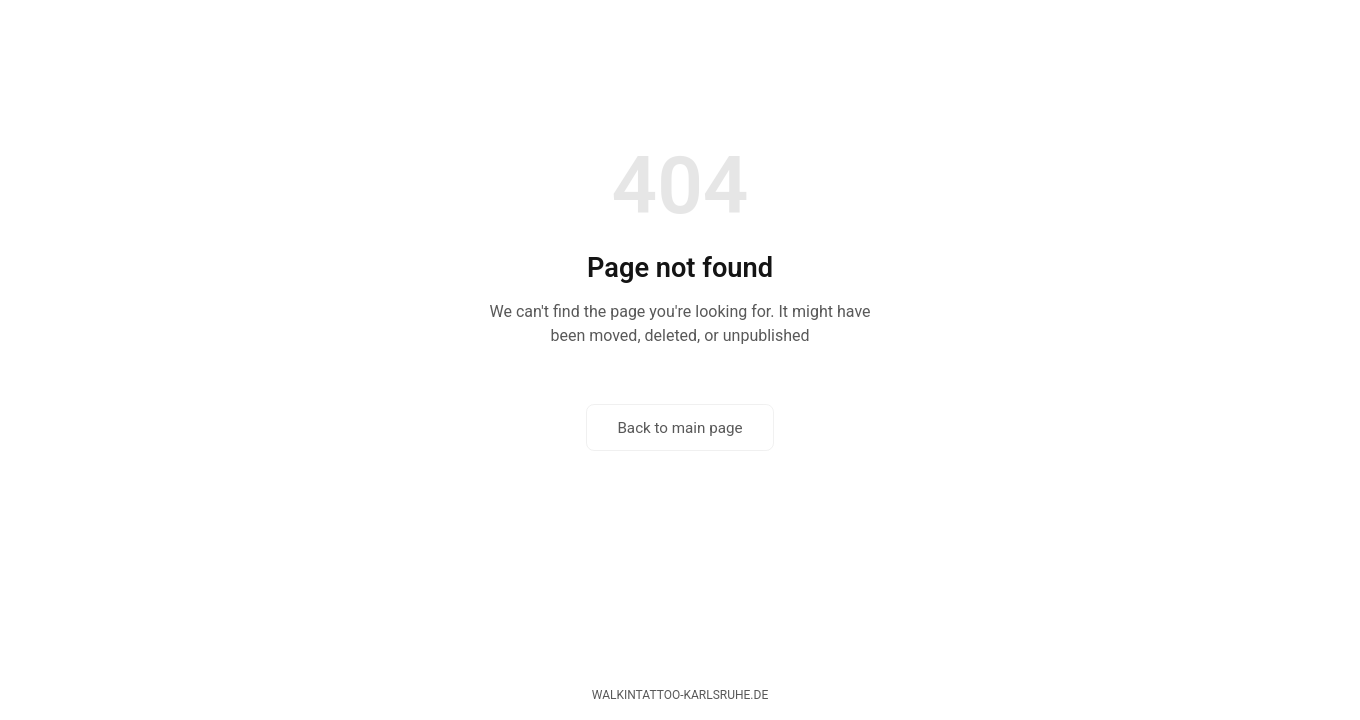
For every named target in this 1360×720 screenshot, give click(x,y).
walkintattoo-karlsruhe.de (680, 695)
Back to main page (679, 428)
